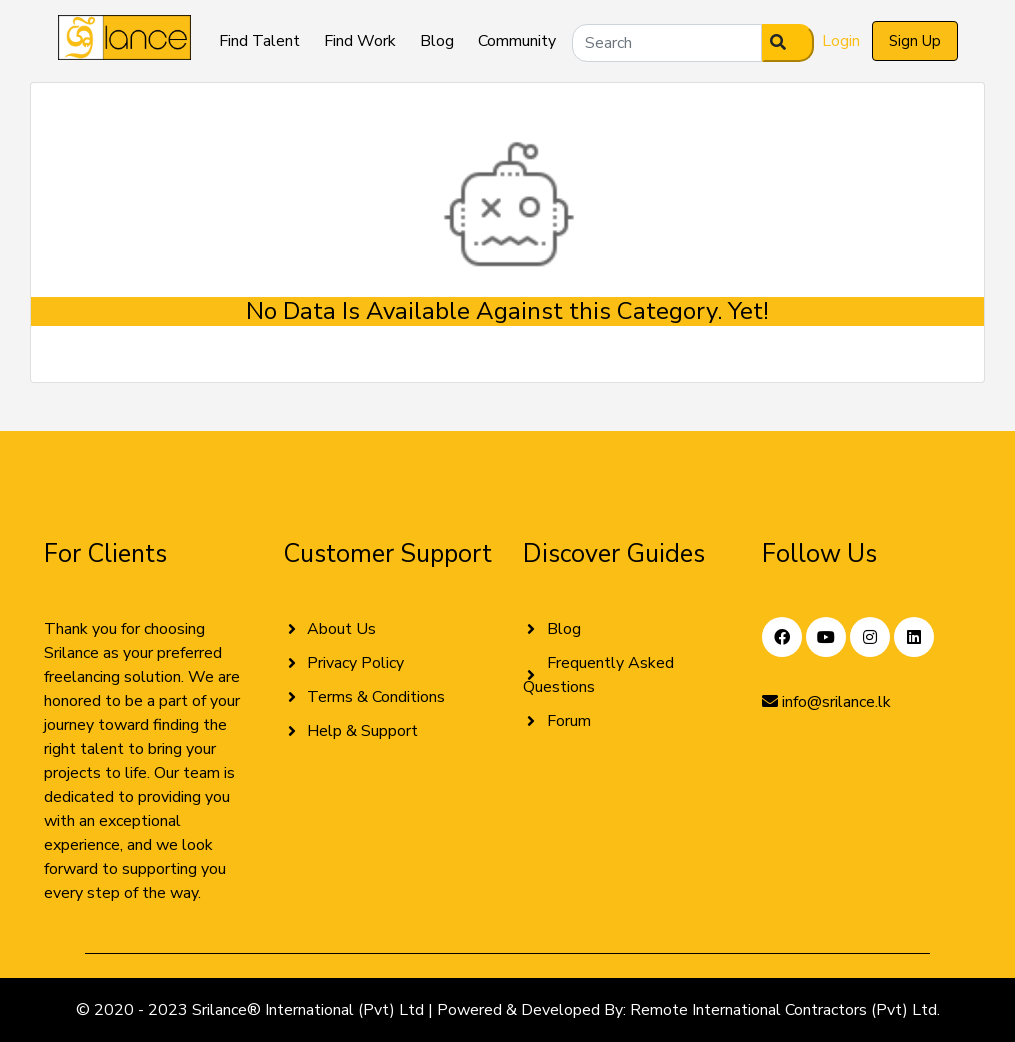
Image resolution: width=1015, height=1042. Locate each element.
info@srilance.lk (826, 702)
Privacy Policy (355, 663)
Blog (437, 41)
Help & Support (362, 731)
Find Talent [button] (259, 41)
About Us (341, 629)
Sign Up (915, 41)
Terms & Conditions (376, 697)
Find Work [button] (360, 41)
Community (517, 41)
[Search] (667, 43)
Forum (569, 721)
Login (841, 41)
